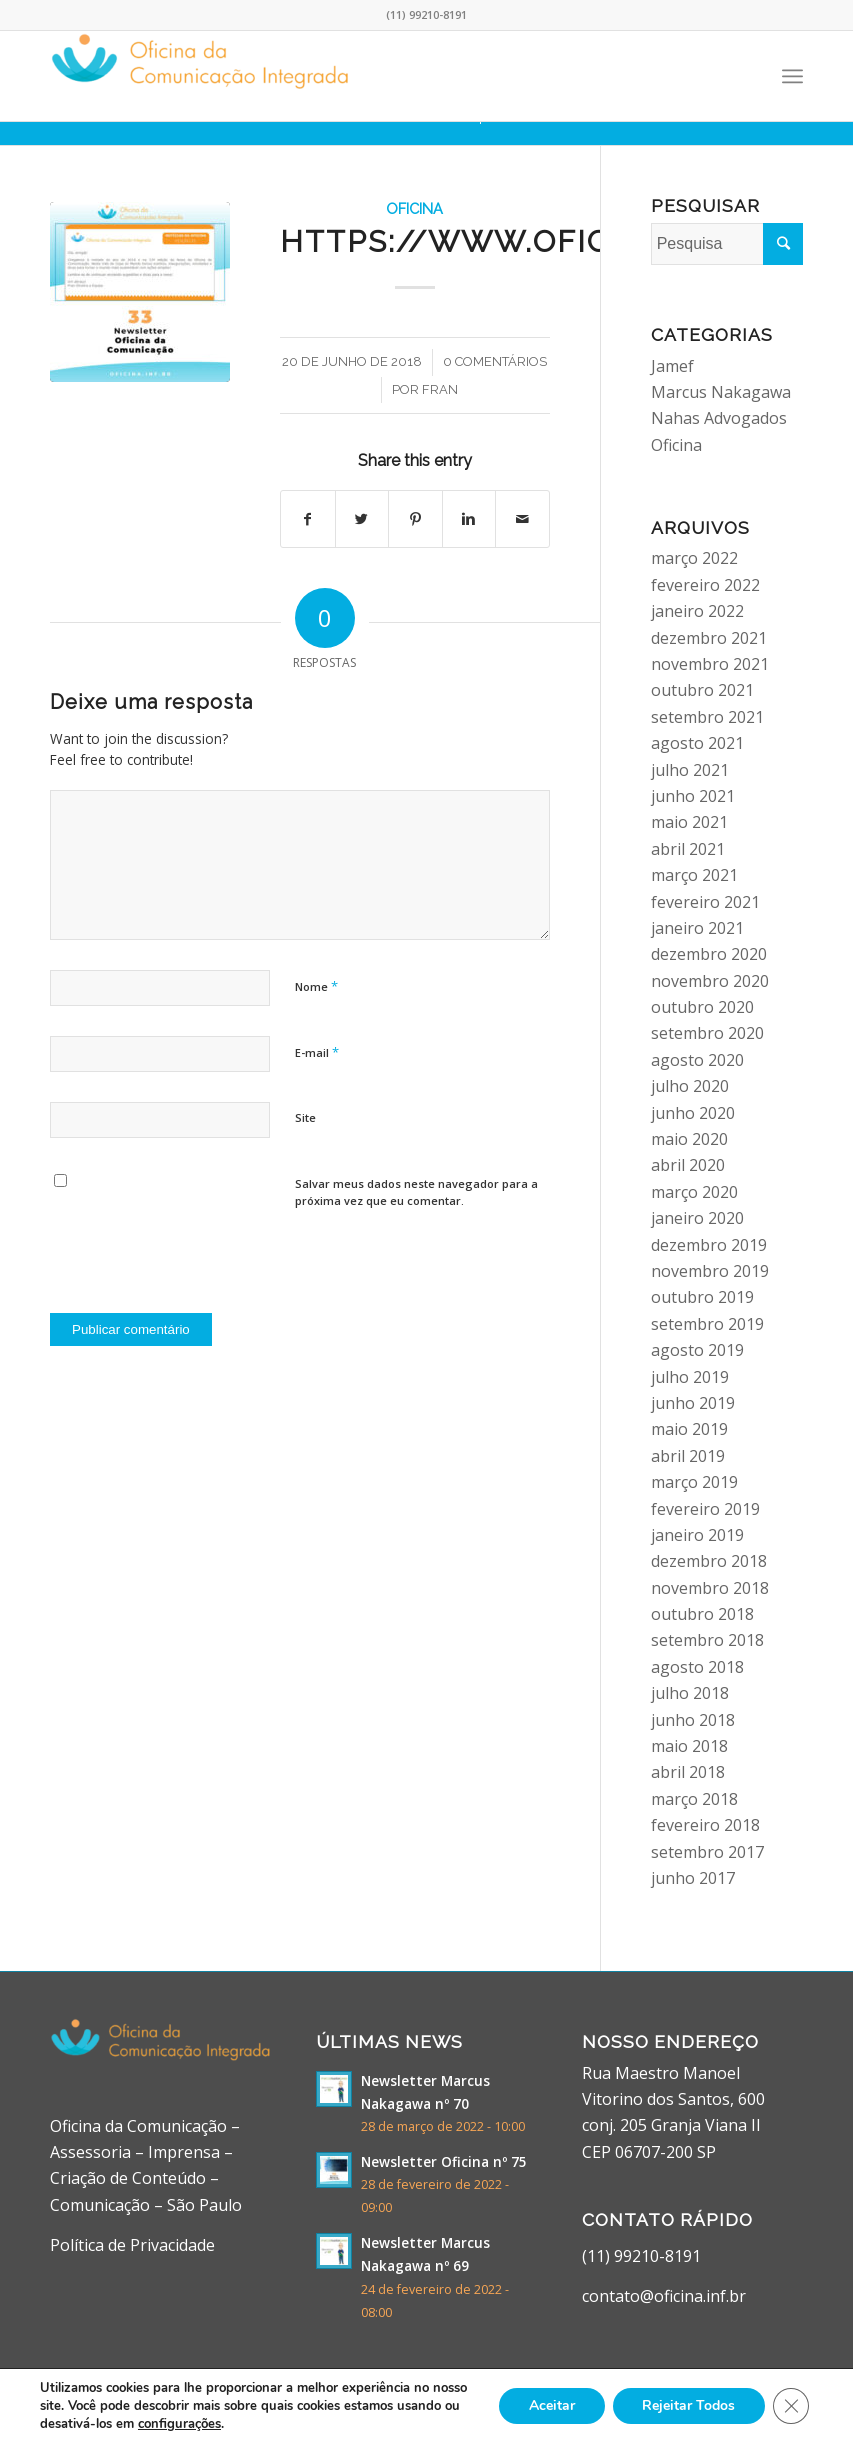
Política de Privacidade (132, 2245)
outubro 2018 (702, 1614)
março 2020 (694, 1192)
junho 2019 (693, 1403)
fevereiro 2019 (705, 1509)
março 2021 (694, 875)
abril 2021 (688, 849)
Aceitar (551, 2405)
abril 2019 (688, 1456)
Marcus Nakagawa (721, 392)
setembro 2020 (707, 1033)
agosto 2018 (697, 1667)
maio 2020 (689, 1139)
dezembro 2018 (709, 1561)
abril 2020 (688, 1165)
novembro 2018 (710, 1588)
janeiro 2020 (697, 1218)
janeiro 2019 (697, 1535)
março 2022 (694, 558)
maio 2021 (689, 822)
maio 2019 (689, 1429)
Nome (316, 986)
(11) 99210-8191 (641, 2256)
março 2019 (694, 1482)
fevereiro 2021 (705, 902)
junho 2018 (693, 1720)
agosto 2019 (697, 1350)
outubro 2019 (702, 1297)
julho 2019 (690, 1377)
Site (305, 1117)
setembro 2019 (707, 1324)
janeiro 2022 (697, 611)
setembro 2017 (707, 1852)
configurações (179, 2424)
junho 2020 (693, 1113)
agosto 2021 (697, 743)
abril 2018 (688, 1772)
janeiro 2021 (697, 928)
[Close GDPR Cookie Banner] (791, 2406)
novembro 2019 (710, 1271)
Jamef (672, 366)
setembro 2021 (707, 717)
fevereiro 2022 (705, 585)
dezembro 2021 (709, 638)
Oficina (414, 208)
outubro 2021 (702, 690)
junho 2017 (693, 1878)
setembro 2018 (707, 1640)
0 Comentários (495, 361)
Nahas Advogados (719, 418)
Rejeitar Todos (688, 2405)
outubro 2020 (702, 1007)
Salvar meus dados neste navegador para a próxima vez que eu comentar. (416, 1192)
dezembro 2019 (709, 1245)
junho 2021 (693, 796)
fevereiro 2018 (705, 1825)
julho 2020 (690, 1086)
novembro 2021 (710, 664)
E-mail (317, 1052)
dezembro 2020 (709, 954)
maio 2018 (689, 1746)
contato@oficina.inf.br (664, 2296)
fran (440, 389)
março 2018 (694, 1799)
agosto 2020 (697, 1060)
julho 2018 (690, 1693)
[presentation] (202, 1254)
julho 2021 (690, 770)
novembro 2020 (710, 981)
